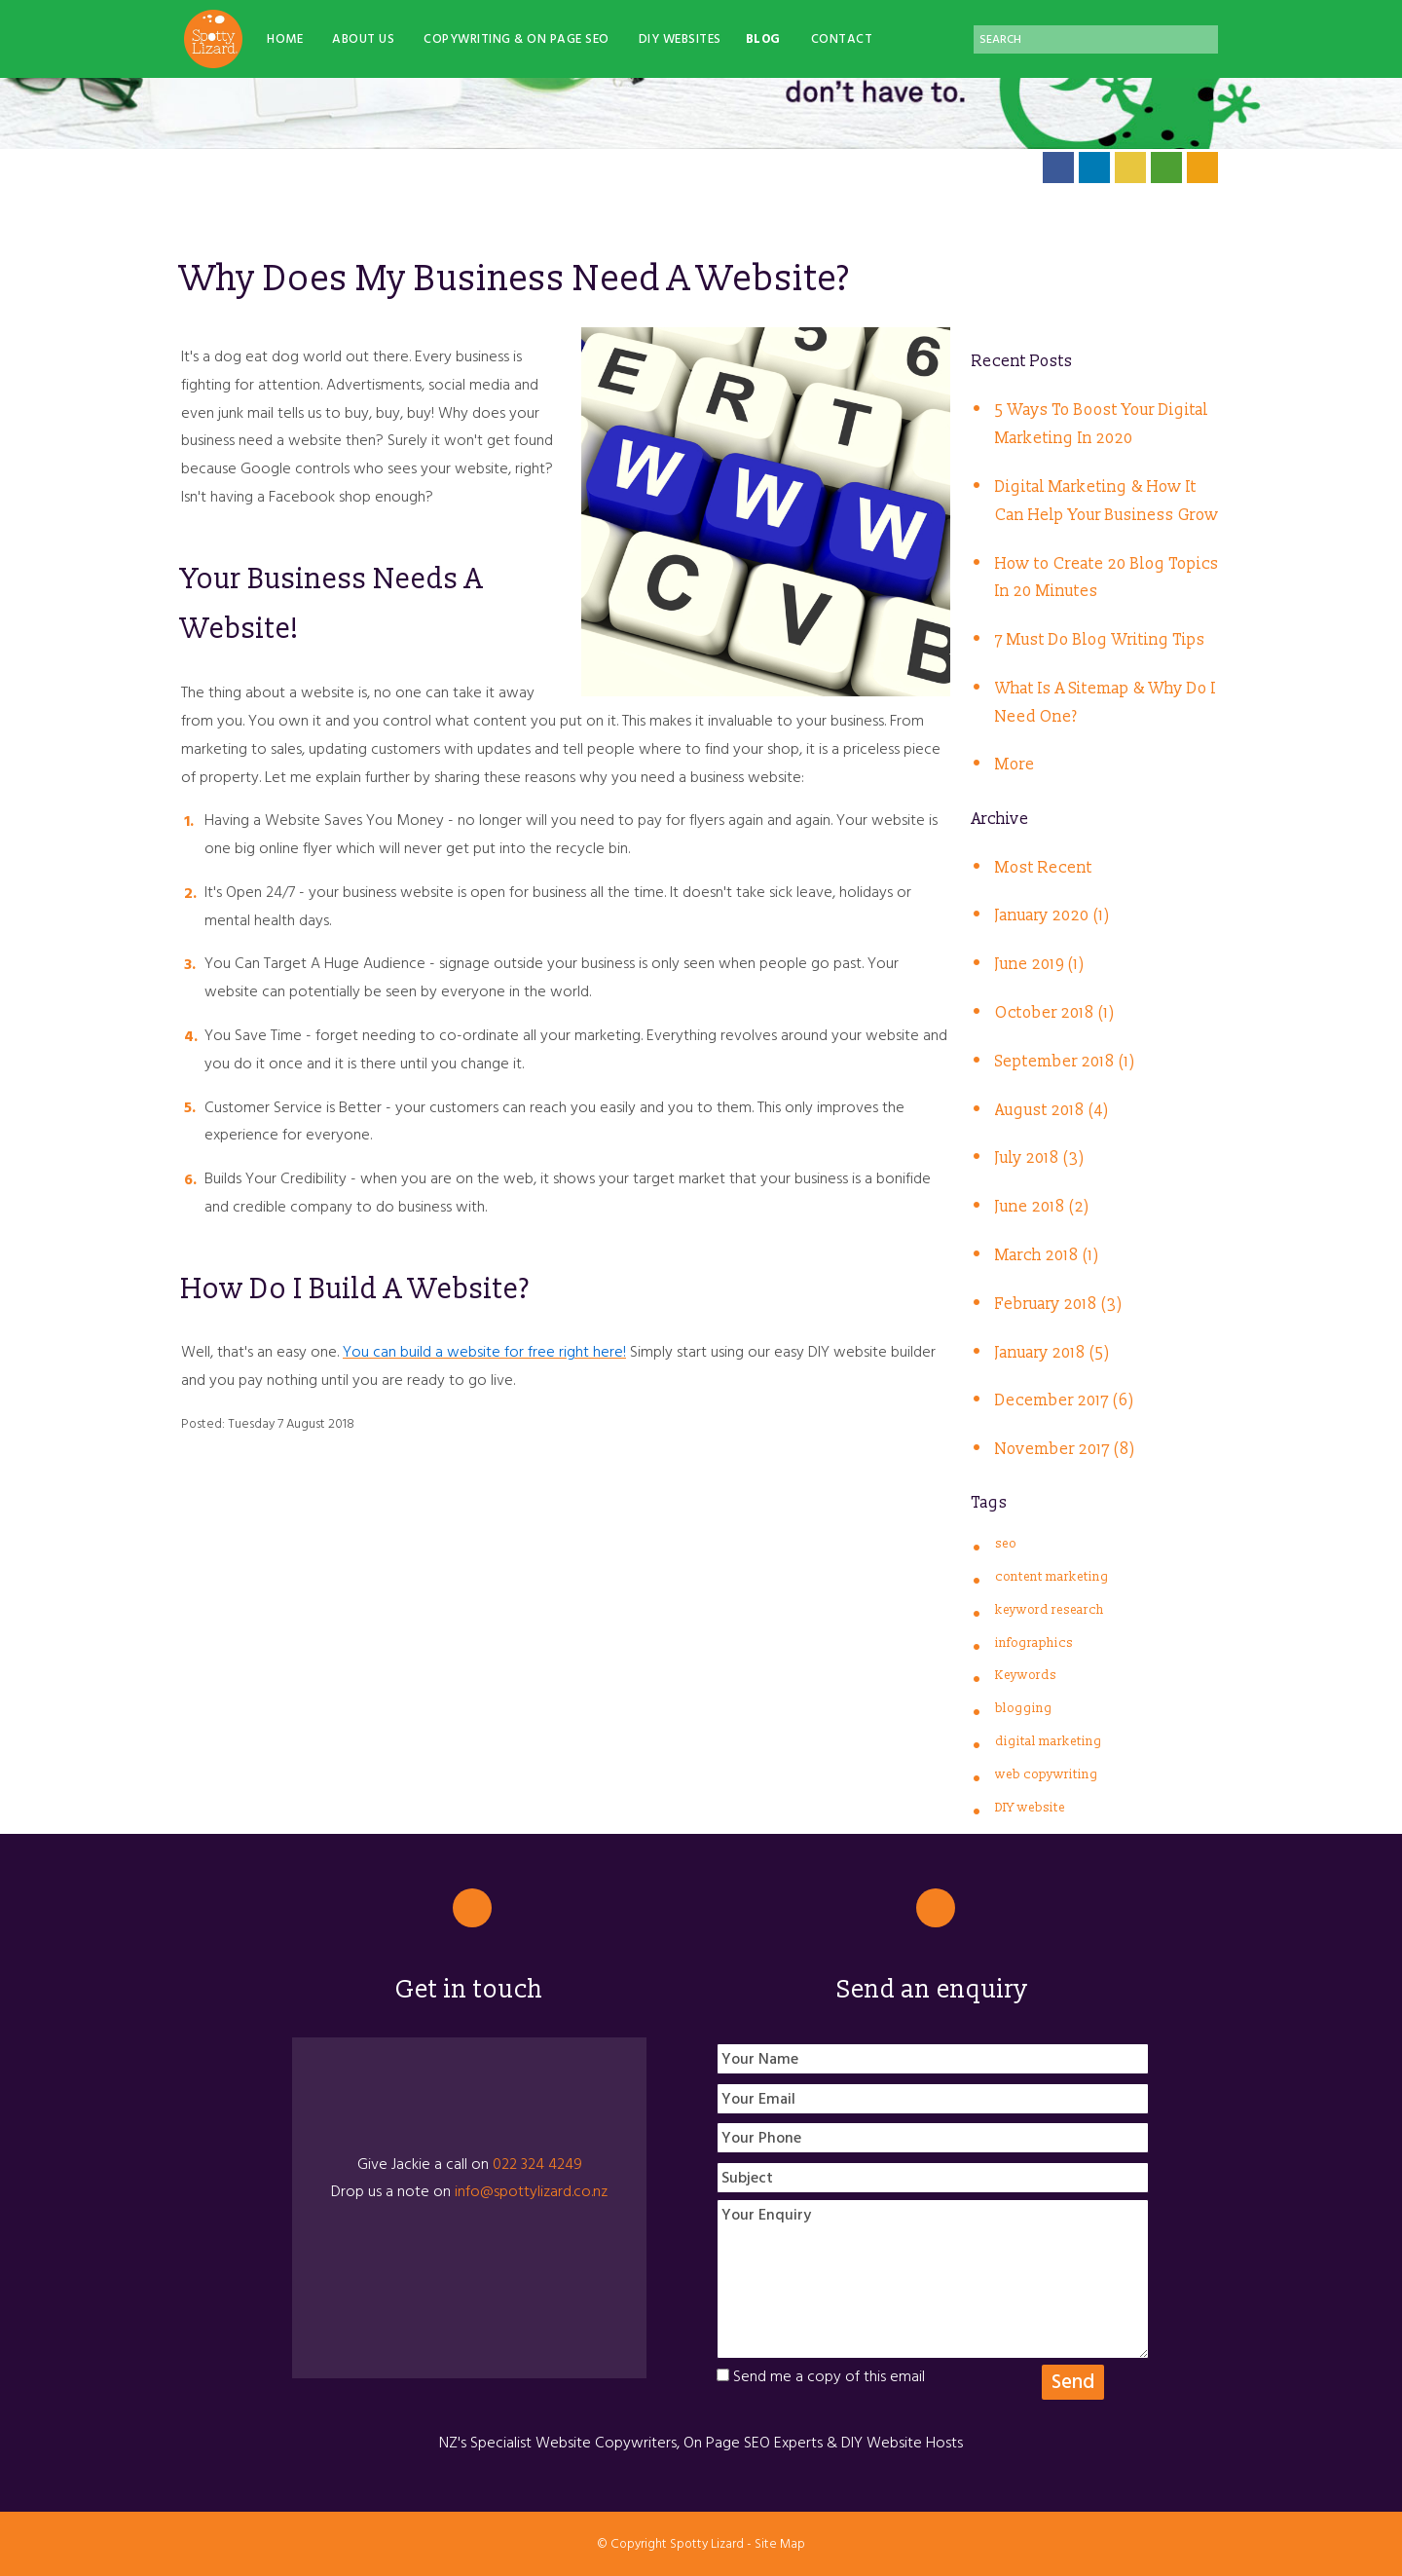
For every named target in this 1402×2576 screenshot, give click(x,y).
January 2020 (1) (1052, 915)
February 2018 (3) (1059, 1304)
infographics (1034, 1643)
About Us (363, 39)
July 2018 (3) (1040, 1158)
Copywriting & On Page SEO (516, 39)
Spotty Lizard (707, 2544)
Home (285, 39)
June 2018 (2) (1042, 1206)
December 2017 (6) (1064, 1400)
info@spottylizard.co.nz (531, 2191)
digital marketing (1048, 1741)
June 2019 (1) (1040, 964)
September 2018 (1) (1065, 1061)
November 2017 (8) (1065, 1449)
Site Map (780, 2544)
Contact (842, 39)
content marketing (1052, 1577)
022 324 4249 (537, 2164)
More (1015, 764)
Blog (763, 39)
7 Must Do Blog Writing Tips (1100, 640)
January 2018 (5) (1052, 1353)
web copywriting (1046, 1774)
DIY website (1030, 1807)
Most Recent (1043, 867)
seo (1005, 1543)
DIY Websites (680, 39)
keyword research (1049, 1610)
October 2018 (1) (1055, 1013)
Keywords (1025, 1675)
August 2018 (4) (1052, 1110)
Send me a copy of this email (821, 2376)
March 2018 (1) (1047, 1255)
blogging (1023, 1708)
